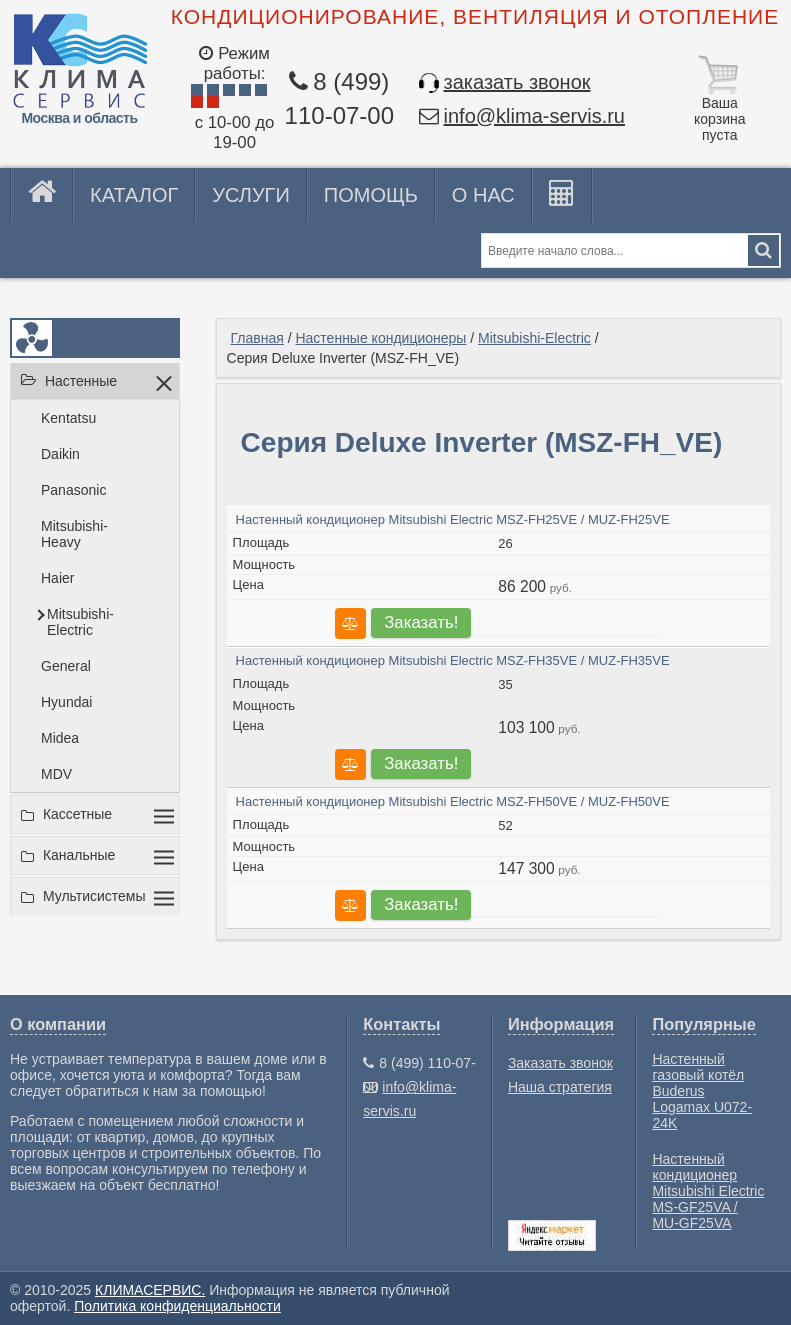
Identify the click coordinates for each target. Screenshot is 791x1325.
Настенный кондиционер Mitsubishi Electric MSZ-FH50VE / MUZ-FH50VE (453, 801)
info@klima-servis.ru (534, 116)
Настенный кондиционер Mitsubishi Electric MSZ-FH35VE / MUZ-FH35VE (453, 660)
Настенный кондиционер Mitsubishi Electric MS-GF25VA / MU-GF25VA (708, 1191)
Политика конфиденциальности (177, 1306)
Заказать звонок (560, 1063)
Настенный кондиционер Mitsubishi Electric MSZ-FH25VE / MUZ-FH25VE (453, 519)
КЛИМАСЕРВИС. (150, 1290)
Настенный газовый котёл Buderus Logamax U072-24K (702, 1091)
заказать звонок (517, 82)
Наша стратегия (560, 1087)
